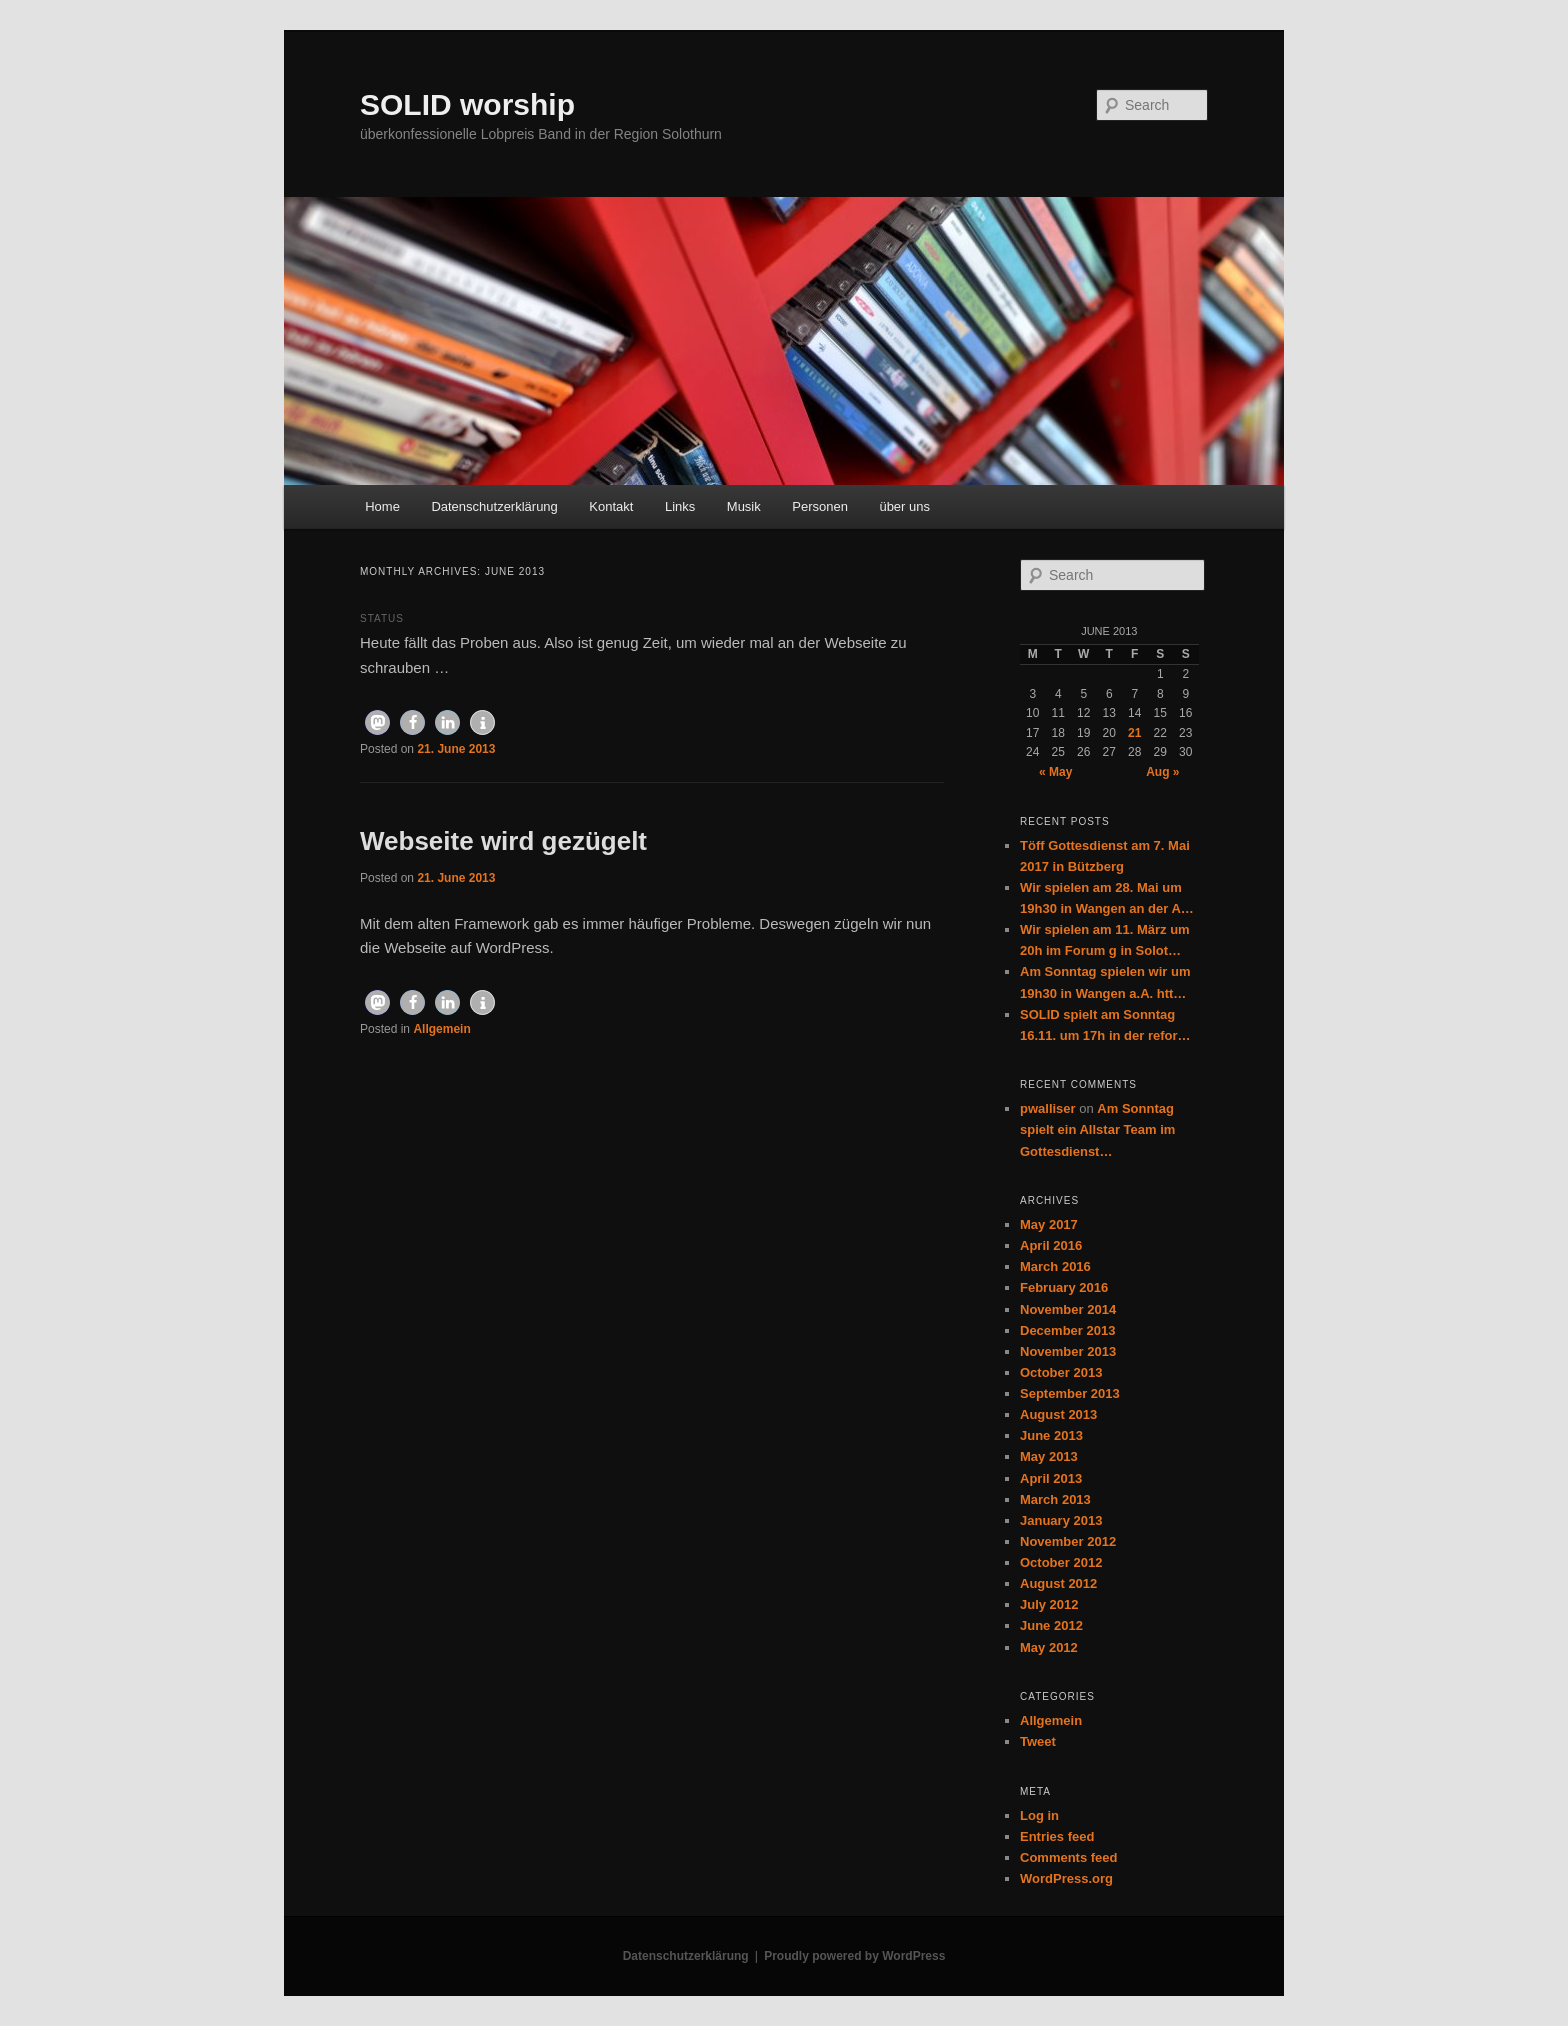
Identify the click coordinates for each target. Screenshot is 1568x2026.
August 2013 (1058, 1414)
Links (680, 506)
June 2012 (1051, 1625)
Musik (744, 506)
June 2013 (1051, 1435)
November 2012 (1068, 1541)
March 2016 (1055, 1266)
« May (1055, 772)
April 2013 (1051, 1478)
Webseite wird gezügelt (503, 841)
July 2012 (1049, 1604)
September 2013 (1070, 1393)
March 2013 (1055, 1499)
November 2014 (1068, 1309)
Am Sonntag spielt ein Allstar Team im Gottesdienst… (1097, 1129)
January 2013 (1061, 1520)
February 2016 (1064, 1287)
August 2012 (1058, 1583)
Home (382, 506)
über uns (904, 506)
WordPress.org (1066, 1878)
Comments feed (1069, 1857)
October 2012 (1061, 1562)
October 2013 (1061, 1372)
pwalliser (1048, 1108)
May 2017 (1049, 1224)
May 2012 (1049, 1647)
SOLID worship (467, 104)
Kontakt (611, 506)
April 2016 (1051, 1245)
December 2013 (1067, 1330)
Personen (820, 506)
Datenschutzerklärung (494, 506)
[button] (377, 722)
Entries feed (1057, 1836)
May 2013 (1049, 1456)
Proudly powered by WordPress (854, 1956)
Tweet (1038, 1741)
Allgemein (441, 1029)
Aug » (1162, 772)
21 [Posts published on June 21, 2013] (1134, 733)
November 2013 (1068, 1351)
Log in (1039, 1815)
